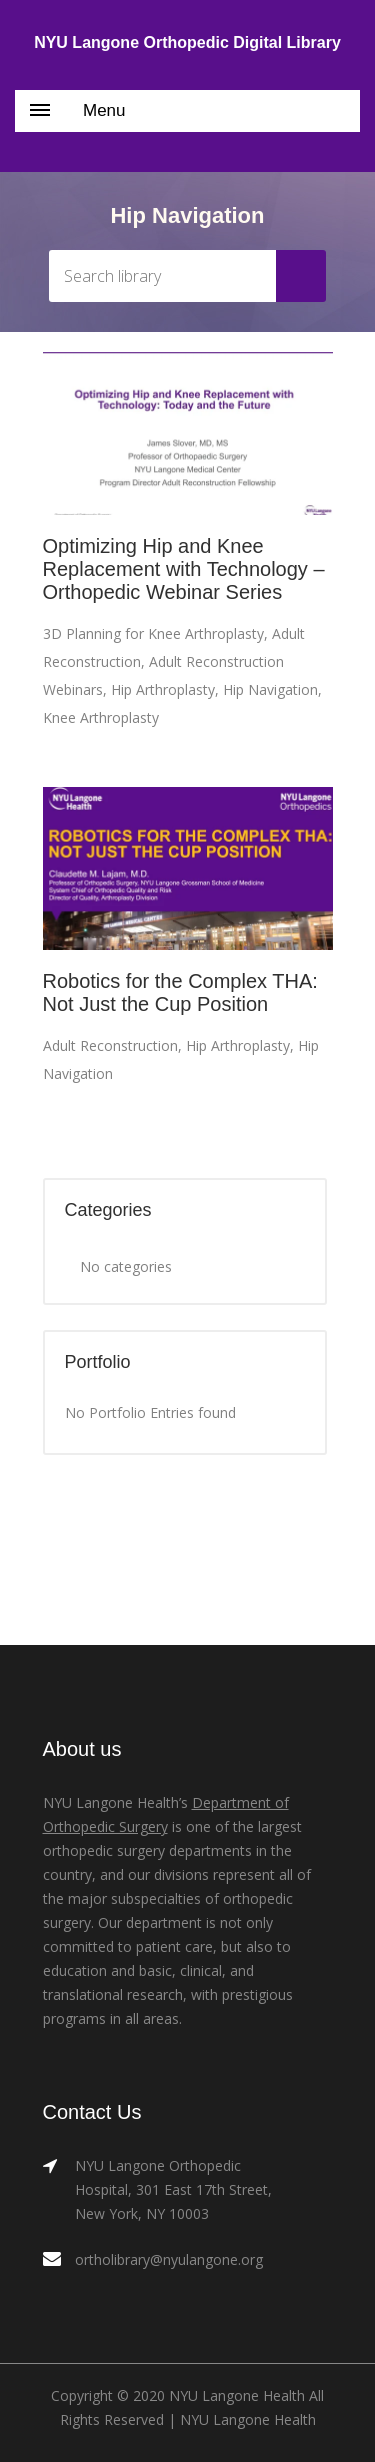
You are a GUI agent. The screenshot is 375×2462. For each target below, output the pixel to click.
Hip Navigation (270, 689)
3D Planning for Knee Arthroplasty (153, 633)
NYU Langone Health (248, 2419)
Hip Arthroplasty (163, 689)
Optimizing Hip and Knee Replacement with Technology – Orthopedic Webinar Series (184, 569)
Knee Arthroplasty (101, 717)
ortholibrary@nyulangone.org (169, 2259)
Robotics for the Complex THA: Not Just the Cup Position (180, 992)
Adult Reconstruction (110, 1045)
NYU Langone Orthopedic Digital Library (187, 42)
